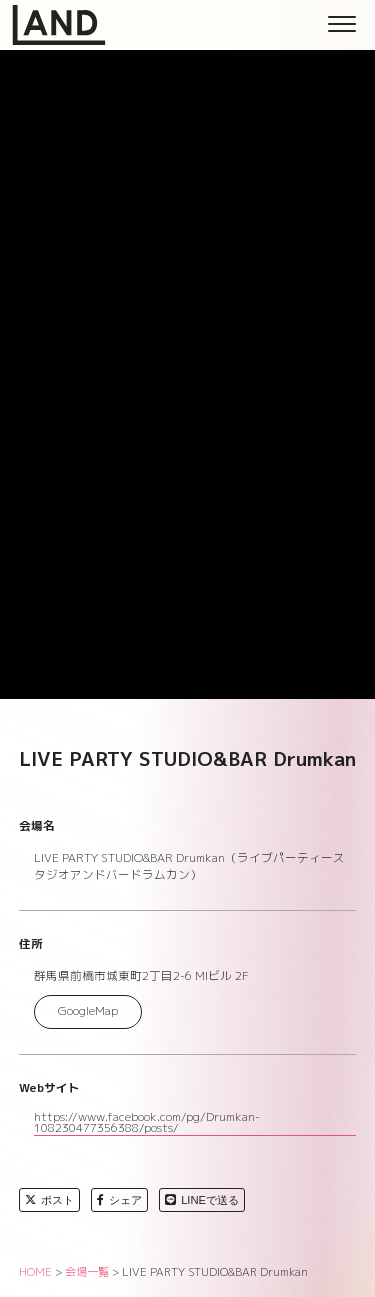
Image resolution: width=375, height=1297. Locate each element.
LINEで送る (202, 1200)
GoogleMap (88, 1011)
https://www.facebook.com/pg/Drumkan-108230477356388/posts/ (147, 1124)
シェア (119, 1200)
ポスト (49, 1200)
